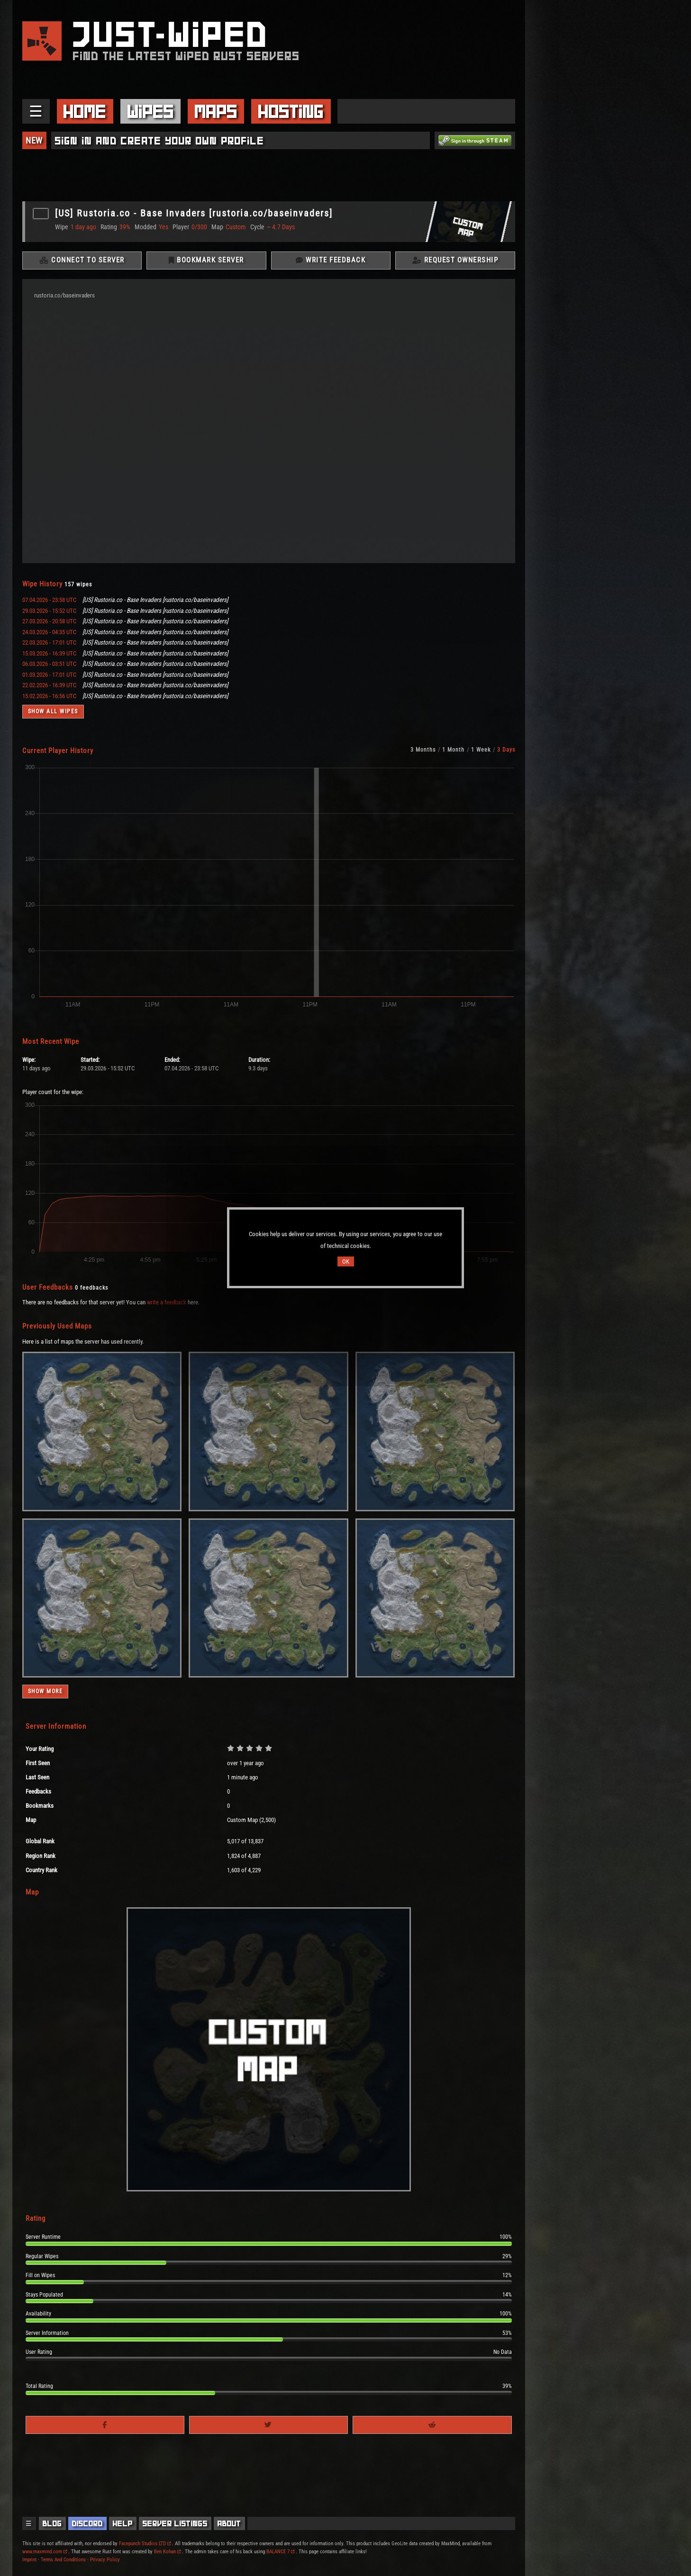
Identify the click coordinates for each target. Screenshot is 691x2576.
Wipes (150, 111)
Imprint (29, 2559)
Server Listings (175, 2523)
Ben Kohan (167, 2551)
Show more (45, 1691)
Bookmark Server (206, 260)
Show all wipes (53, 712)
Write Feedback (330, 260)
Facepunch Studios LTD (145, 2543)
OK (345, 1261)
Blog (52, 2523)
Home (85, 111)
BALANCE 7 (280, 2551)
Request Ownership (455, 260)
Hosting (291, 111)
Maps (216, 111)
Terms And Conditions (63, 2559)
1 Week (481, 749)
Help (123, 2523)
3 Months (423, 749)
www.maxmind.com (44, 2551)
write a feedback (166, 1302)
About (229, 2523)
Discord (87, 2523)
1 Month (453, 749)
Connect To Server (82, 260)
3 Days (506, 749)
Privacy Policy (105, 2559)
